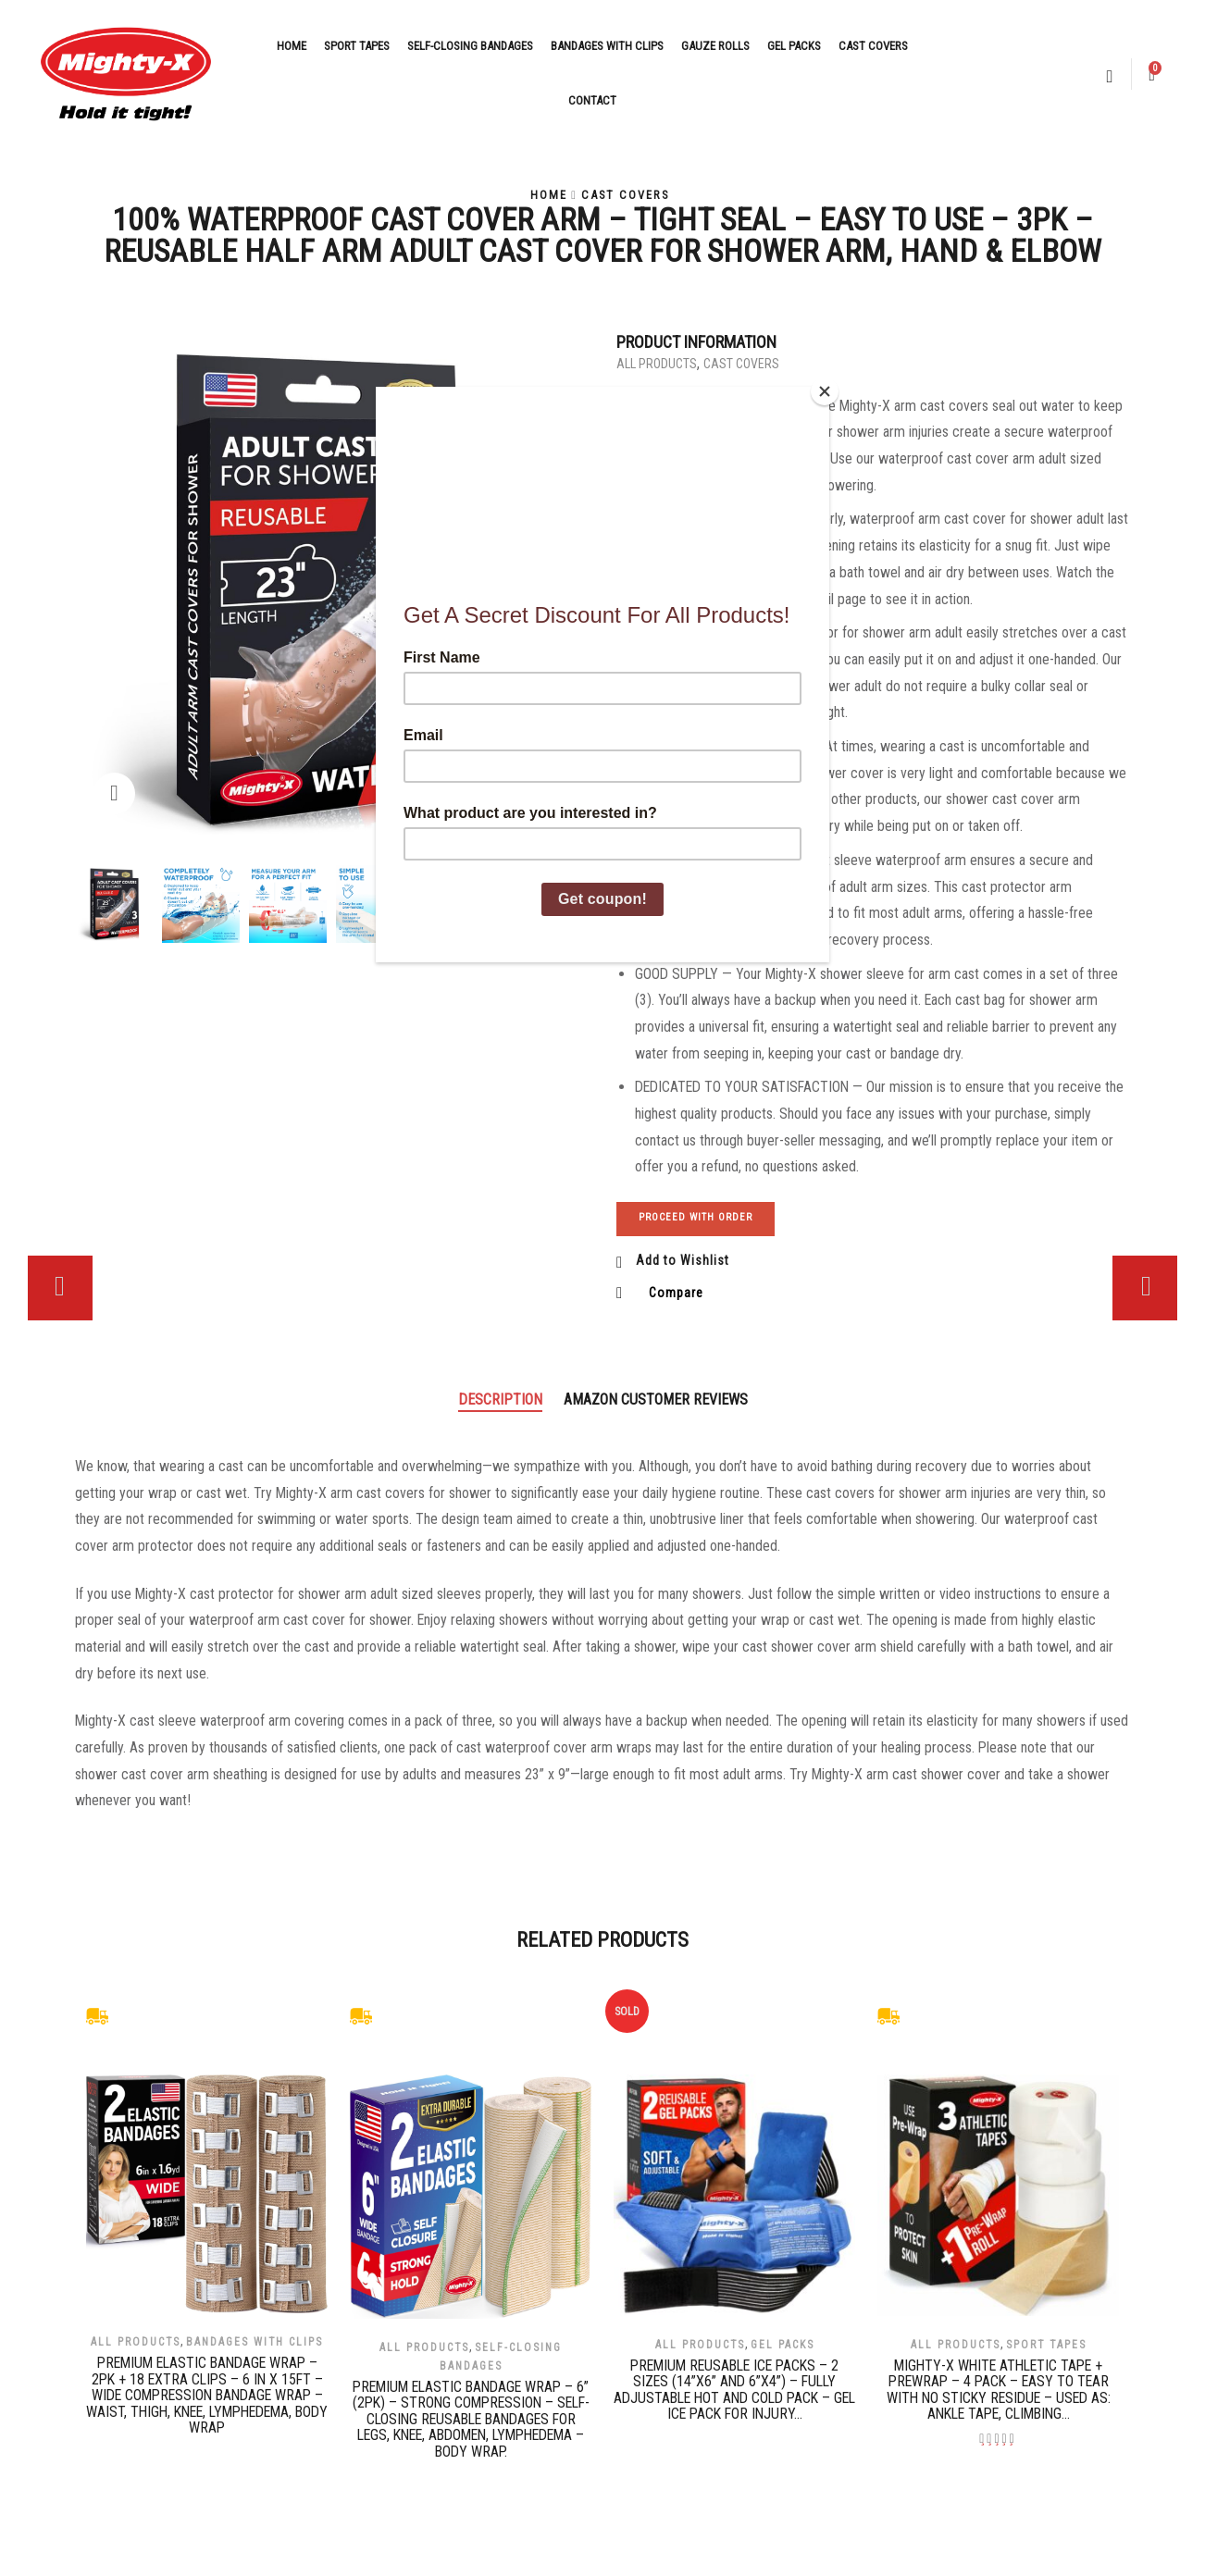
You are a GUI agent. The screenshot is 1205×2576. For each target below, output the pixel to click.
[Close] (825, 391)
